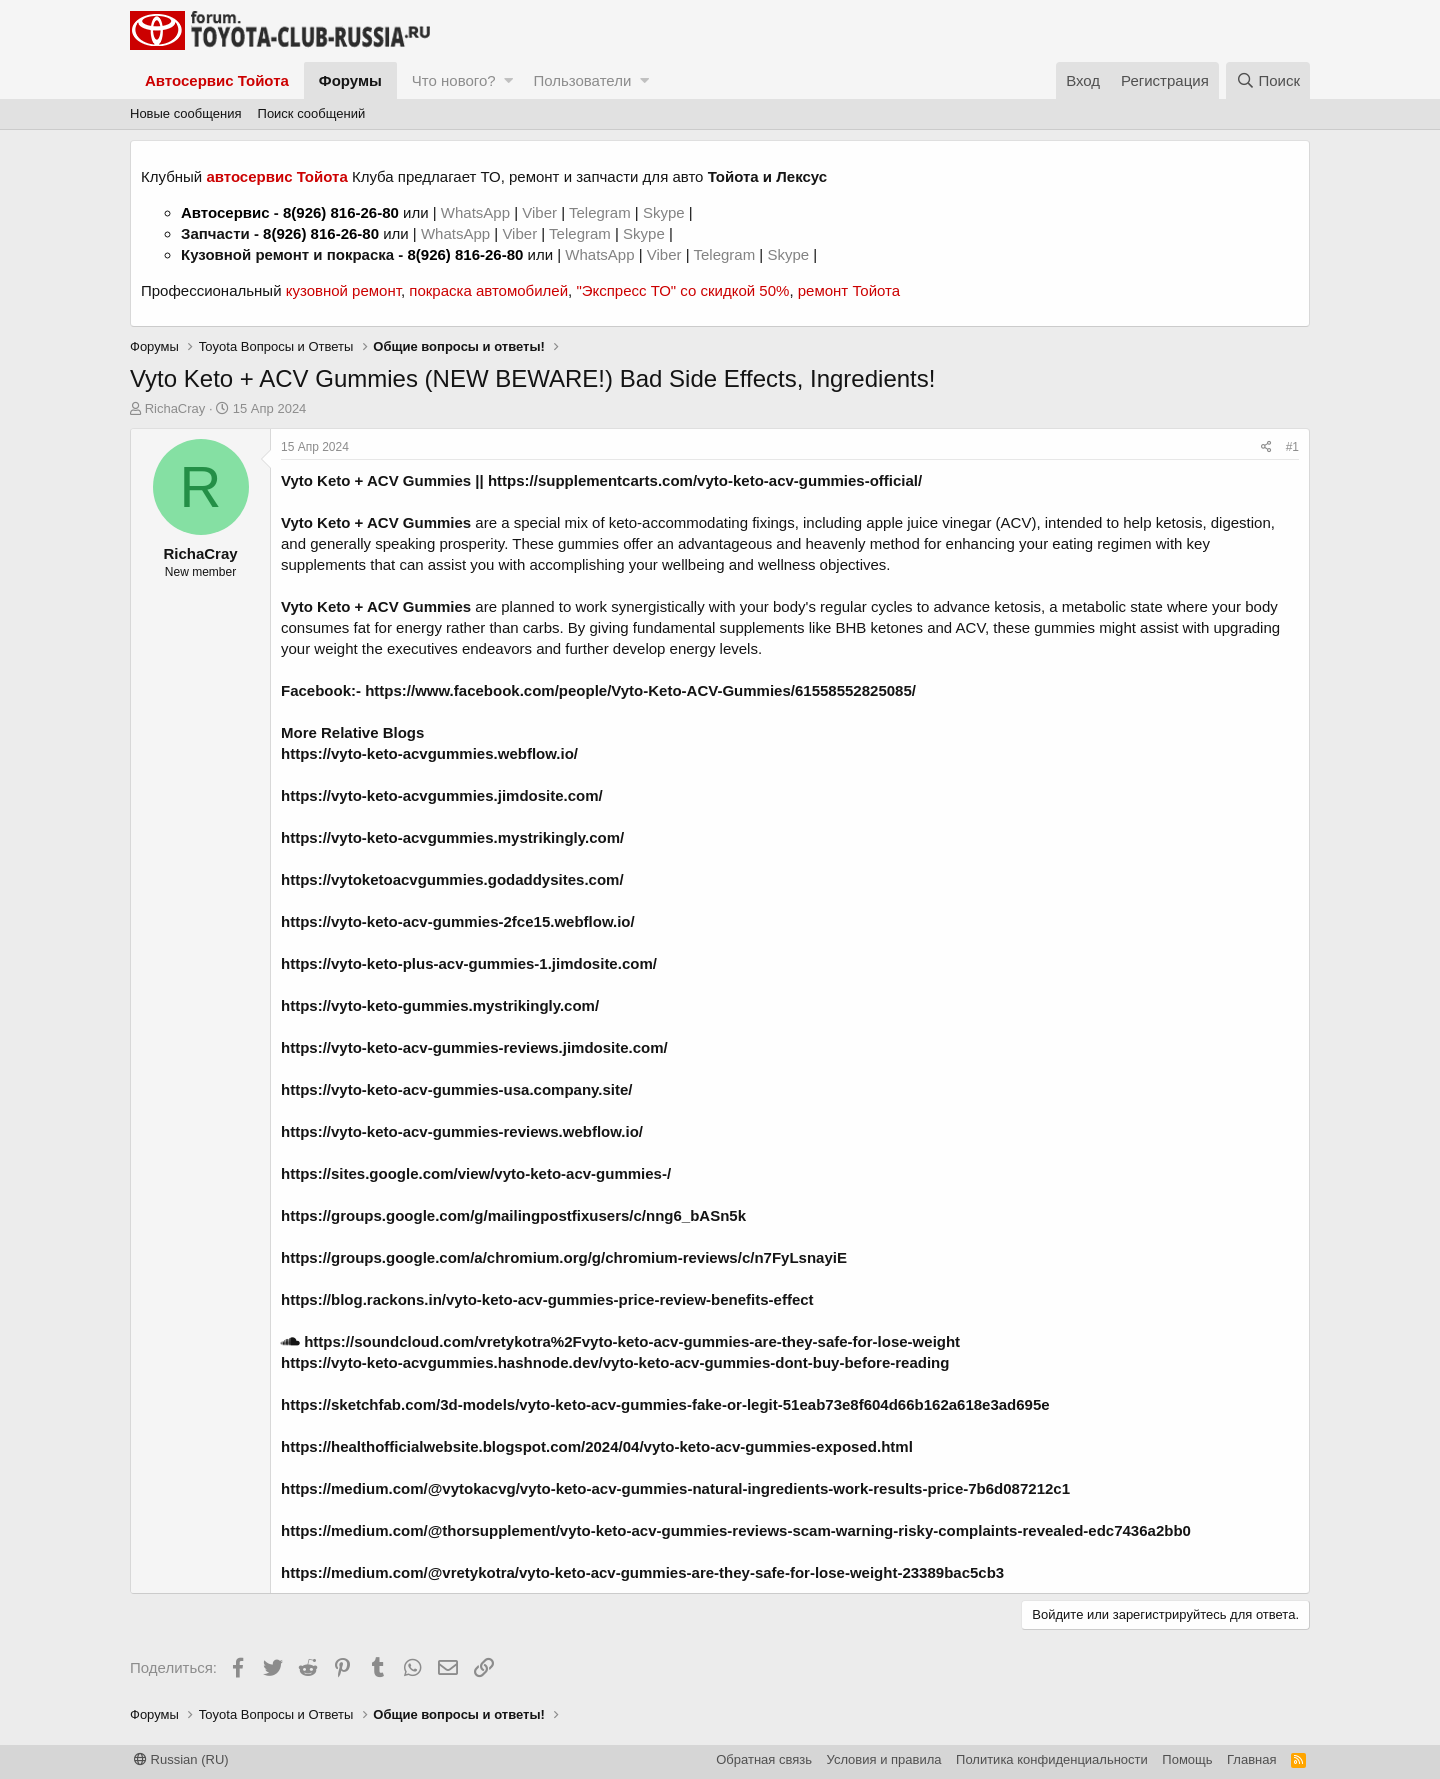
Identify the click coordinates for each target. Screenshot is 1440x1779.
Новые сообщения (186, 113)
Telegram (602, 212)
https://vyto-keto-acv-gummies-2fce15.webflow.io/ (458, 921)
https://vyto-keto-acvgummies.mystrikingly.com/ (452, 837)
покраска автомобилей (488, 290)
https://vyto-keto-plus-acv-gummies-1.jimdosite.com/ (469, 963)
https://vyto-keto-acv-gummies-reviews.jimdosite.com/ (474, 1047)
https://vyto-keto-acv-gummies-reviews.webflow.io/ (462, 1131)
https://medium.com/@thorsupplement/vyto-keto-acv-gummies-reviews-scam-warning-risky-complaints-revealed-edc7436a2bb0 (736, 1530)
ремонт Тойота (849, 290)
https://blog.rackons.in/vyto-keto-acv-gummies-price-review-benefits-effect (547, 1299)
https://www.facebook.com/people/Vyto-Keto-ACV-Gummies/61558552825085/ (640, 690)
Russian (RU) (181, 1759)
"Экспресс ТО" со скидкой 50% (682, 290)
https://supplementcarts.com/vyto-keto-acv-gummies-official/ (705, 480)
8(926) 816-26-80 (341, 212)
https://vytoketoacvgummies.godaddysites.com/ (452, 879)
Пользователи (582, 80)
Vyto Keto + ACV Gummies (376, 480)
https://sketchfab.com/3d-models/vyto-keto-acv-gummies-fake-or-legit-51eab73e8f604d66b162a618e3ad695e (665, 1404)
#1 (1292, 447)
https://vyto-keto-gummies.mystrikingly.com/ (440, 1005)
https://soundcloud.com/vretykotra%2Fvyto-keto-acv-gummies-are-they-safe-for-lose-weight (620, 1341)
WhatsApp (477, 212)
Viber (539, 212)
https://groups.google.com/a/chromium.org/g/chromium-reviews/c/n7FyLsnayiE (564, 1257)
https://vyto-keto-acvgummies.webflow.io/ (429, 753)
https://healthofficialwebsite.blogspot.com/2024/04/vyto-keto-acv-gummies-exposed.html (597, 1446)
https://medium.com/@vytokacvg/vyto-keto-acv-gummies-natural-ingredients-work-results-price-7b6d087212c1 (675, 1488)
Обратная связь (764, 1759)
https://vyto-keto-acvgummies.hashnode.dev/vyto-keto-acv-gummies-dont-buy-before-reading (615, 1362)
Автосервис (225, 212)
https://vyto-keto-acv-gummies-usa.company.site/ (456, 1089)
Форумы (350, 80)
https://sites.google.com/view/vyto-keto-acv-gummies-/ (476, 1173)
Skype (666, 212)
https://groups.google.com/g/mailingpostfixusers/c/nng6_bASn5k (513, 1215)
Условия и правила (884, 1759)
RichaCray (175, 408)
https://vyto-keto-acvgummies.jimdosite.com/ (442, 795)
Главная (1251, 1759)
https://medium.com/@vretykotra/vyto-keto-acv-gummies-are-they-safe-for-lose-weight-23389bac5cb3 (642, 1572)
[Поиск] (1268, 80)
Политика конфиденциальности (1052, 1759)
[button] (508, 80)
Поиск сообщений (312, 113)
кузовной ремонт (343, 290)
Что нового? (454, 80)
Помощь (1187, 1759)
